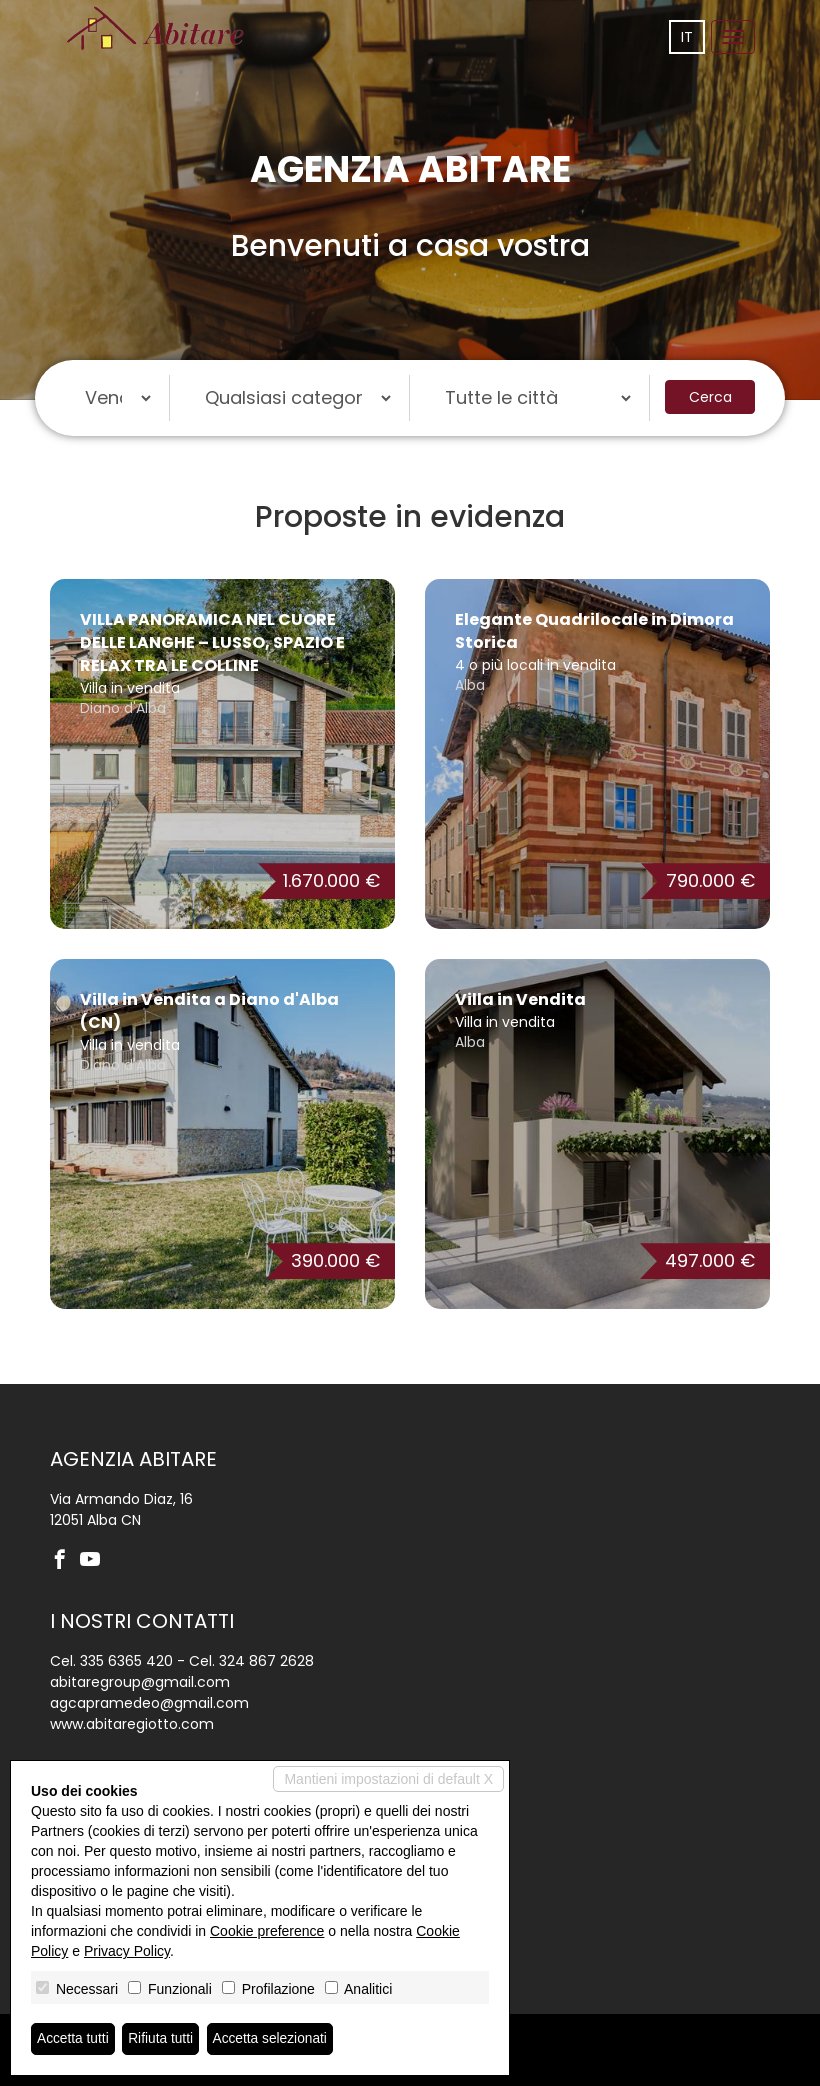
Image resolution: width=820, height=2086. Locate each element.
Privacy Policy (127, 1951)
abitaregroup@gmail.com (140, 1682)
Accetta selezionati (273, 2039)
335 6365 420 (126, 1661)
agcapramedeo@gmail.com (149, 1703)
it (687, 37)
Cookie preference (267, 1931)
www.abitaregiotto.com (132, 1724)
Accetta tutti (73, 2039)
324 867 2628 (266, 1661)
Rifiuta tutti (163, 2039)
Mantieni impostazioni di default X (388, 1779)
